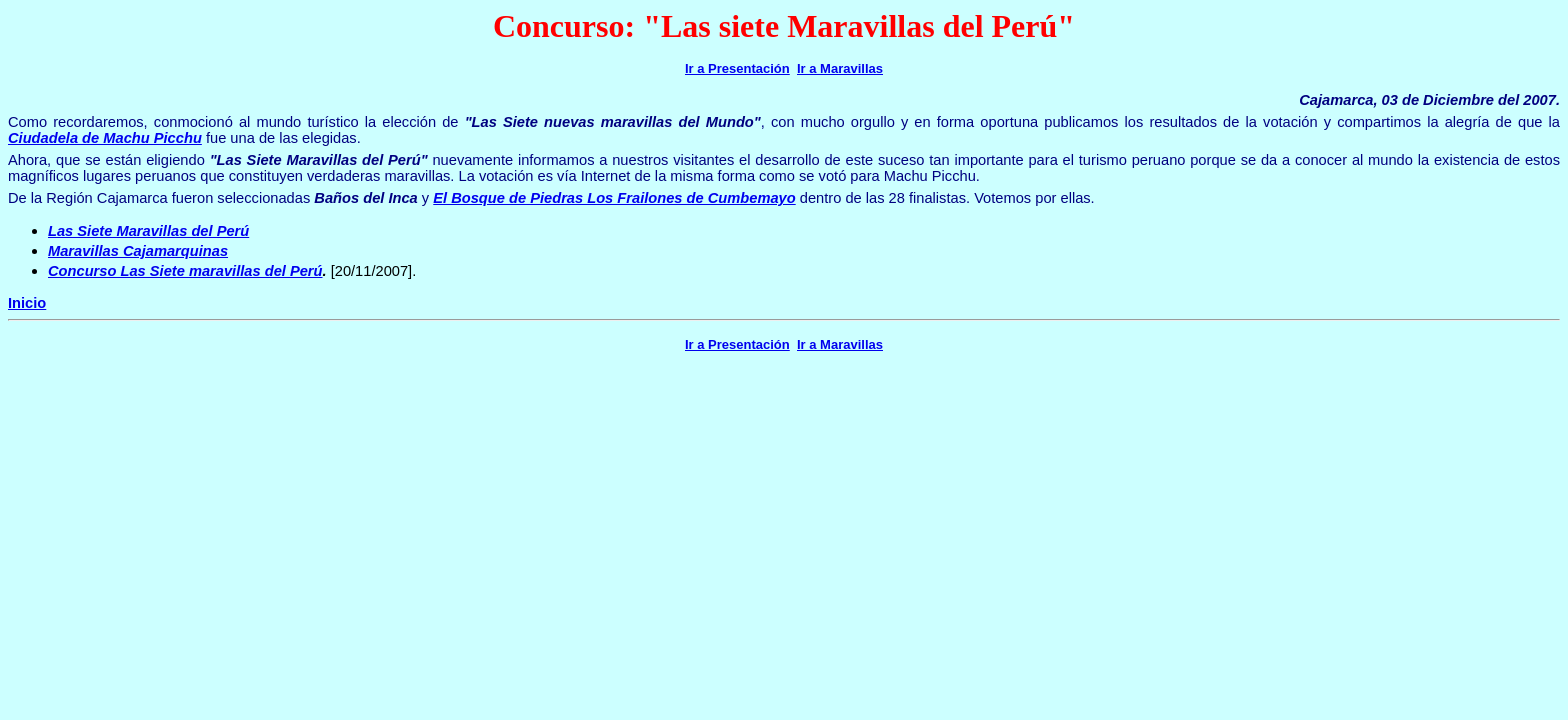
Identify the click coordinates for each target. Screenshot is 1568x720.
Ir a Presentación (737, 68)
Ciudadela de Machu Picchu (105, 138)
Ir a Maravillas (840, 68)
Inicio (27, 303)
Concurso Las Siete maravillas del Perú (185, 271)
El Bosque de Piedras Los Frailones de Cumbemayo (614, 198)
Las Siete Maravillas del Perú (148, 231)
